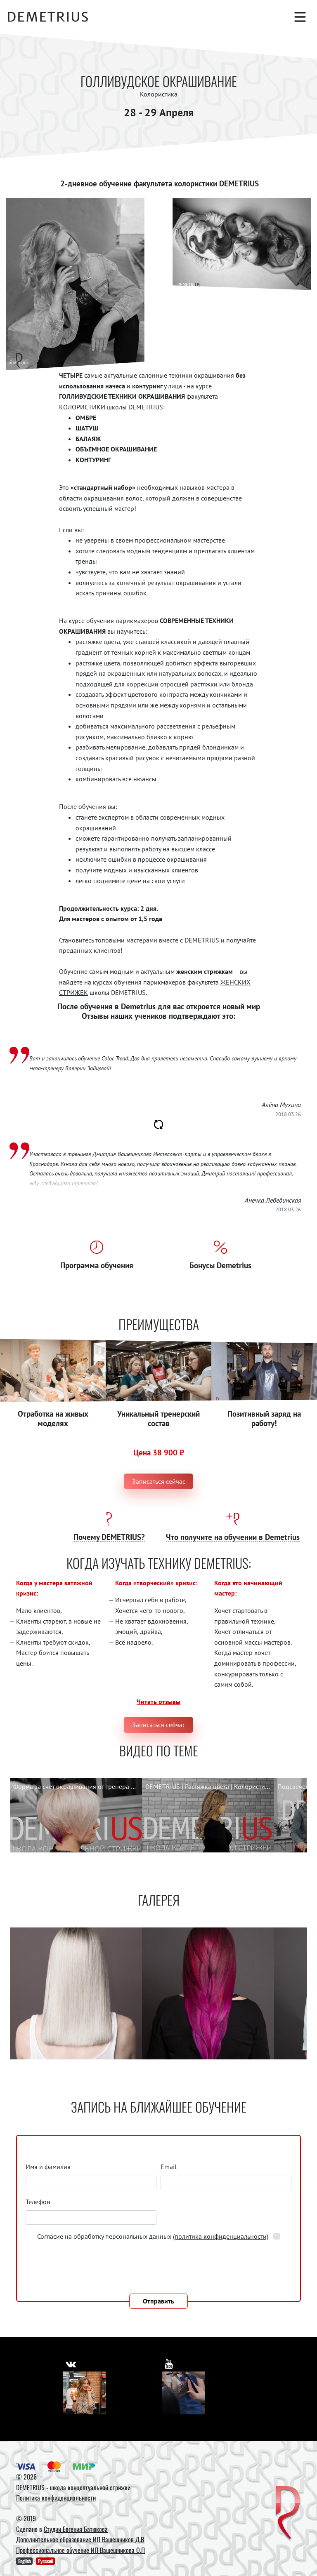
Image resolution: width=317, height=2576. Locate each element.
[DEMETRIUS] (288, 2513)
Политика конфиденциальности (56, 2498)
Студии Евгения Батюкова (76, 2529)
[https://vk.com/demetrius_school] (71, 2362)
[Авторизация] (238, 17)
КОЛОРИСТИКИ (82, 407)
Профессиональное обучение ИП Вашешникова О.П (80, 2550)
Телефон (38, 2202)
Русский (45, 2560)
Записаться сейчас (158, 1481)
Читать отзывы (158, 1701)
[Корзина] (279, 17)
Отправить (158, 2301)
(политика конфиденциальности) (220, 2236)
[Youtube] (183, 2393)
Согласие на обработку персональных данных (153, 2236)
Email (169, 2166)
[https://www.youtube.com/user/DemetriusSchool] (169, 2362)
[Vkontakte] (84, 2393)
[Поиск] (258, 17)
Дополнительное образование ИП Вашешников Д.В (80, 2539)
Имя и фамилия (48, 2166)
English (24, 2560)
